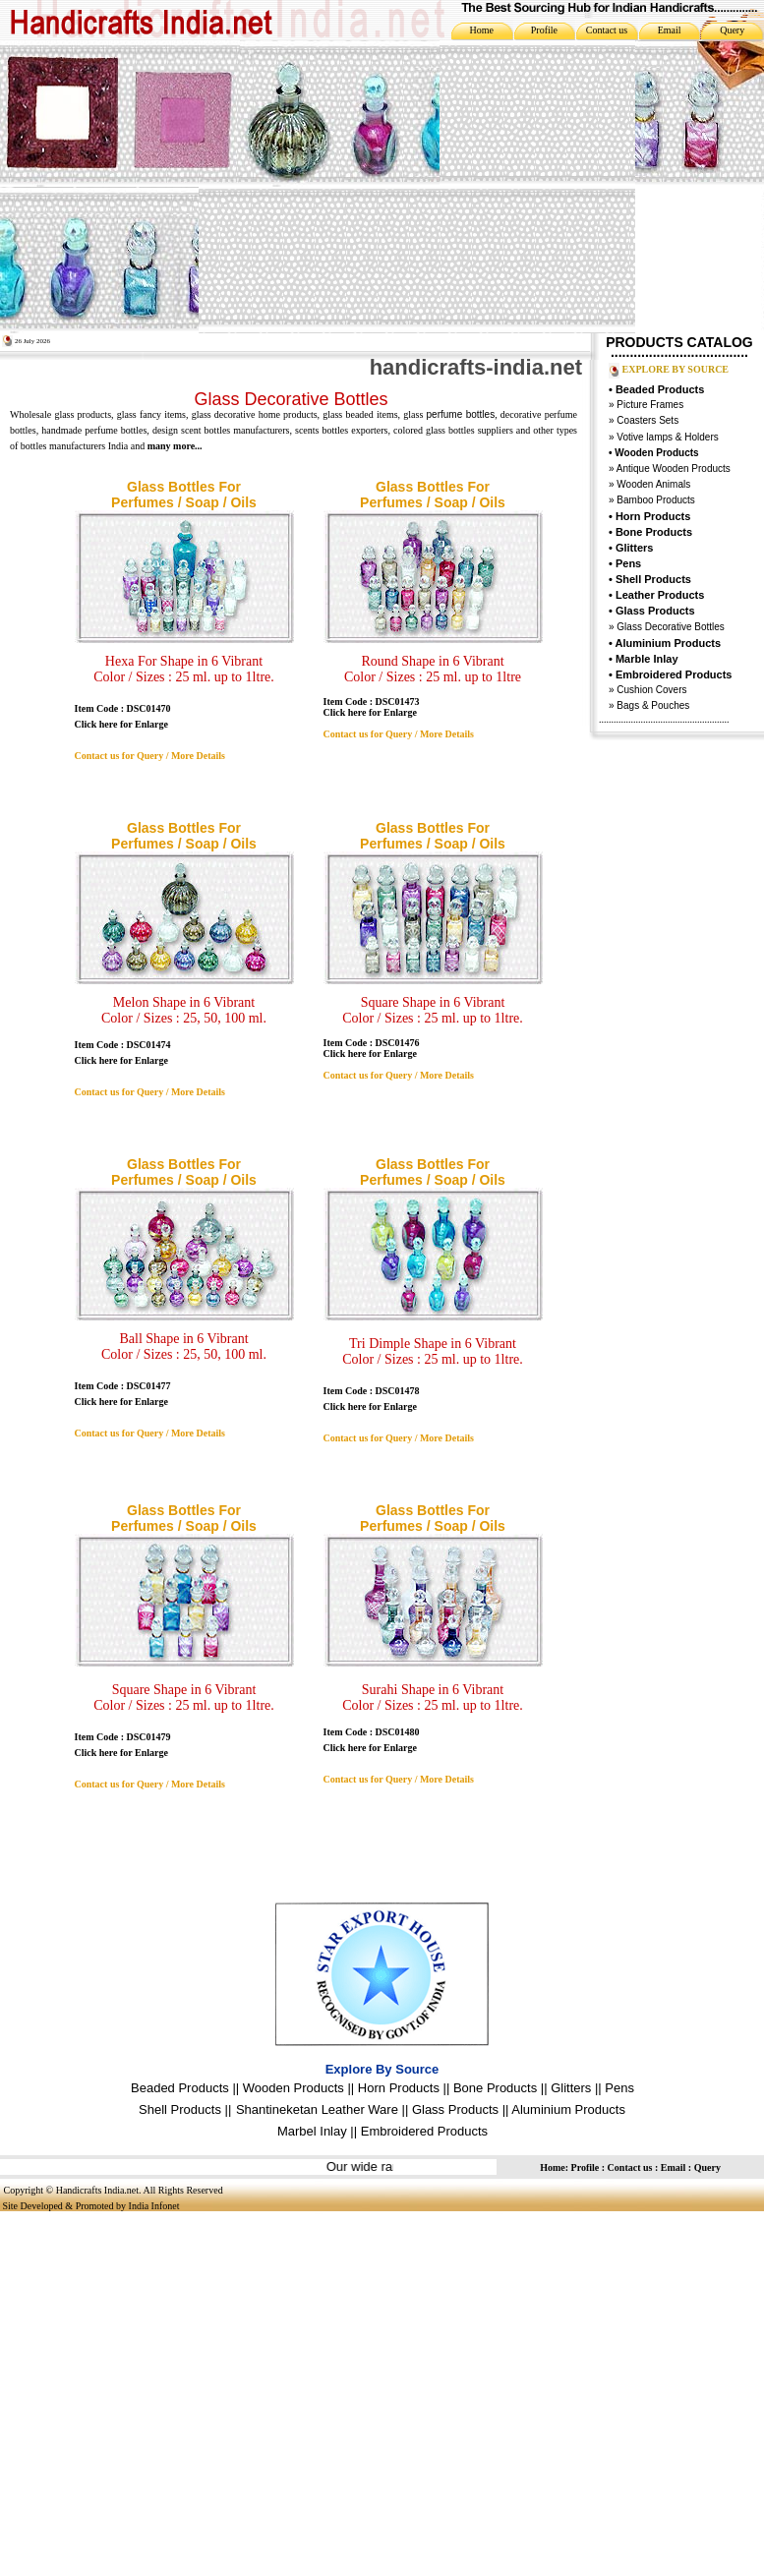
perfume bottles (461, 414)
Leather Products (660, 595)
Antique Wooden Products (674, 468)
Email (669, 30)
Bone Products (654, 532)
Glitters (635, 548)
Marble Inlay (647, 659)
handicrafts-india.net (476, 367)
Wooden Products (293, 2087)
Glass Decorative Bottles (670, 626)
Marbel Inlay (312, 2131)
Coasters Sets (647, 420)
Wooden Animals (653, 484)
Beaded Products (660, 389)
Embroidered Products (424, 2131)
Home (482, 30)
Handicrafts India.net (97, 2190)
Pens (628, 563)
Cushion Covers (651, 689)
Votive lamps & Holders (667, 437)
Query (732, 30)
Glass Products (455, 2109)
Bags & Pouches (653, 705)
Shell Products (653, 579)
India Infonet (154, 2205)
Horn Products (653, 516)
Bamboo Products (655, 500)
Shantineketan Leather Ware (317, 2109)
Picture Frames (649, 404)
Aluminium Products (669, 643)
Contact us (607, 30)
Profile (544, 30)
